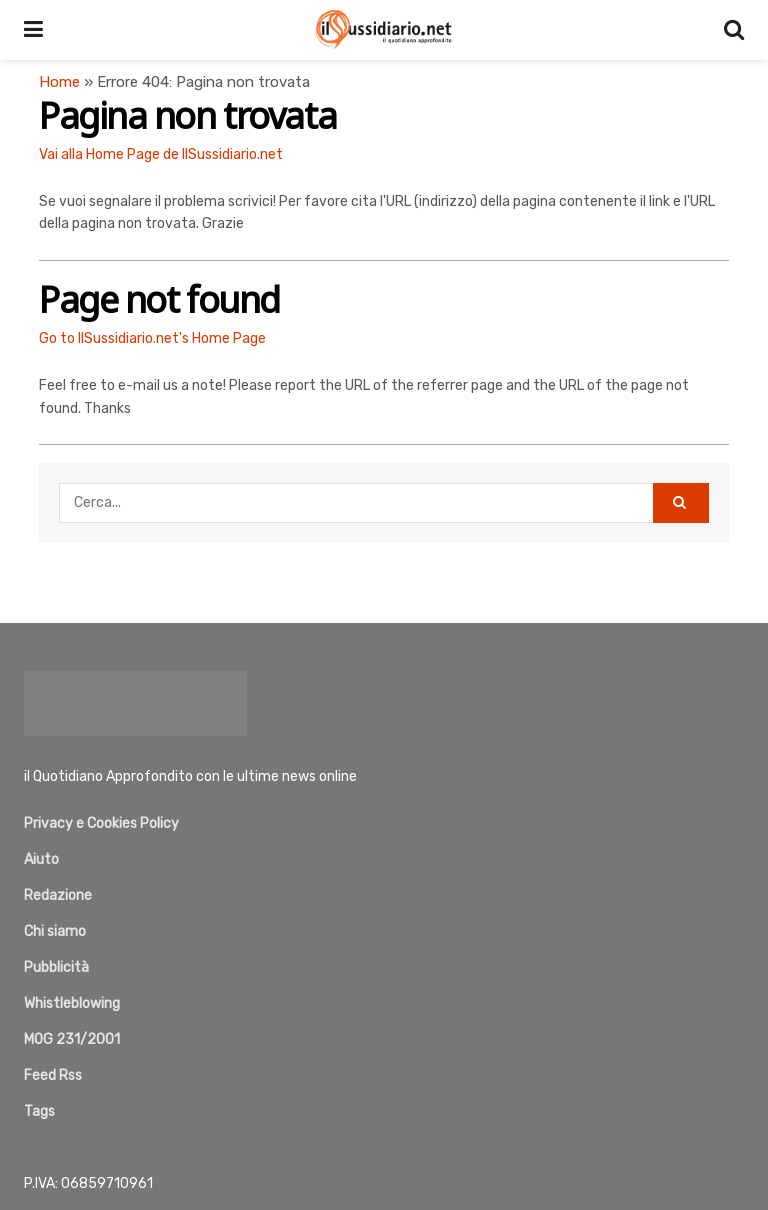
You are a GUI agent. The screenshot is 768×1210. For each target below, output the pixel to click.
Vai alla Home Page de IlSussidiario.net (161, 154)
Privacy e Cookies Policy (101, 823)
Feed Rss (53, 1075)
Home (59, 82)
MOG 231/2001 (72, 1039)
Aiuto (41, 859)
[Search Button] (681, 503)
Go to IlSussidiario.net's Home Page (152, 338)
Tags (39, 1111)
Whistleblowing (72, 1003)
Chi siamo (55, 931)
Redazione (58, 895)
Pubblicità (56, 967)
